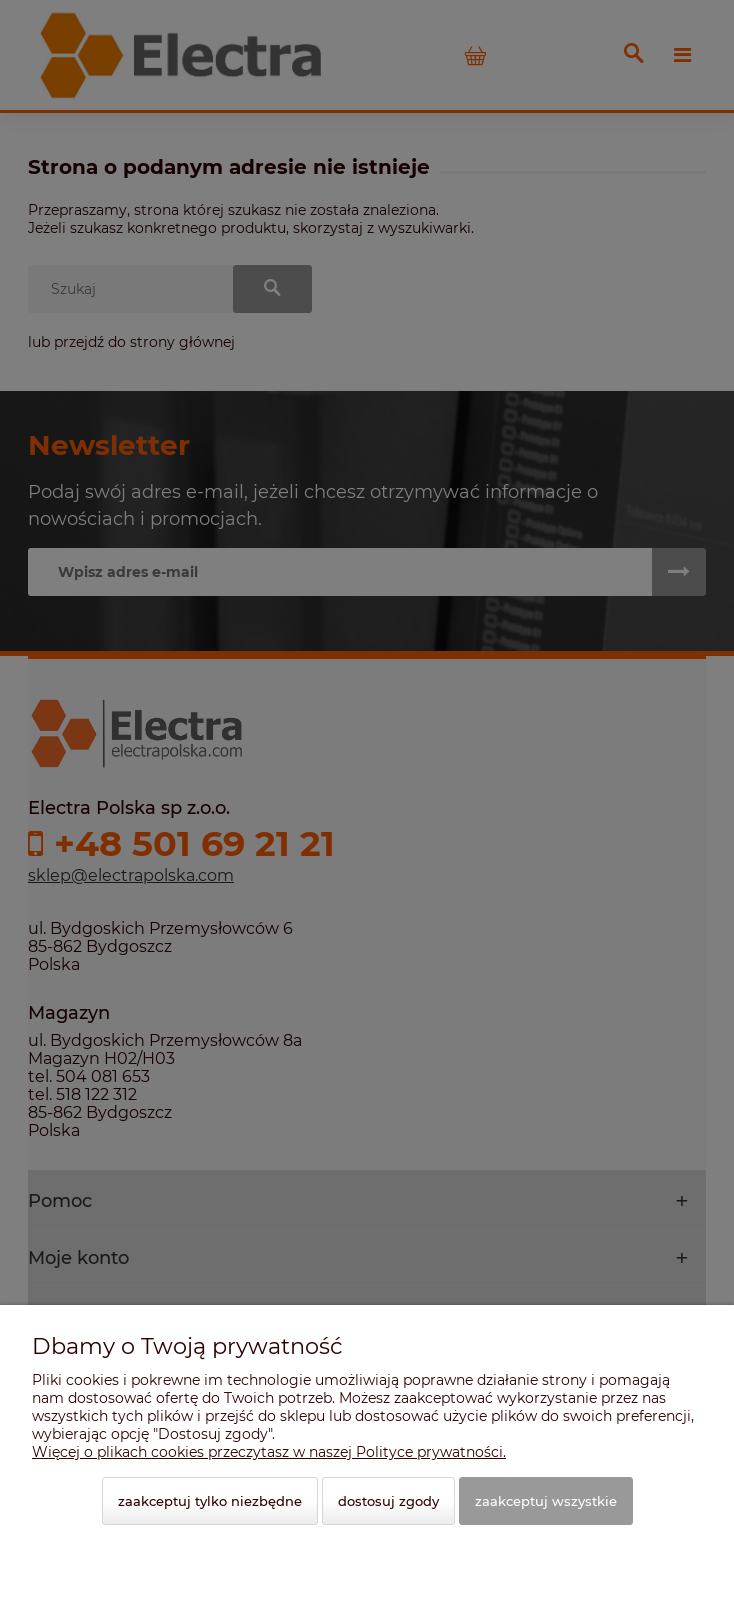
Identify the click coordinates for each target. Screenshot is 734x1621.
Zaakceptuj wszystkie (546, 1501)
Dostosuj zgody (388, 1501)
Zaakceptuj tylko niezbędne (210, 1501)
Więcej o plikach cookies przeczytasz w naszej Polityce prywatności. (269, 1452)
